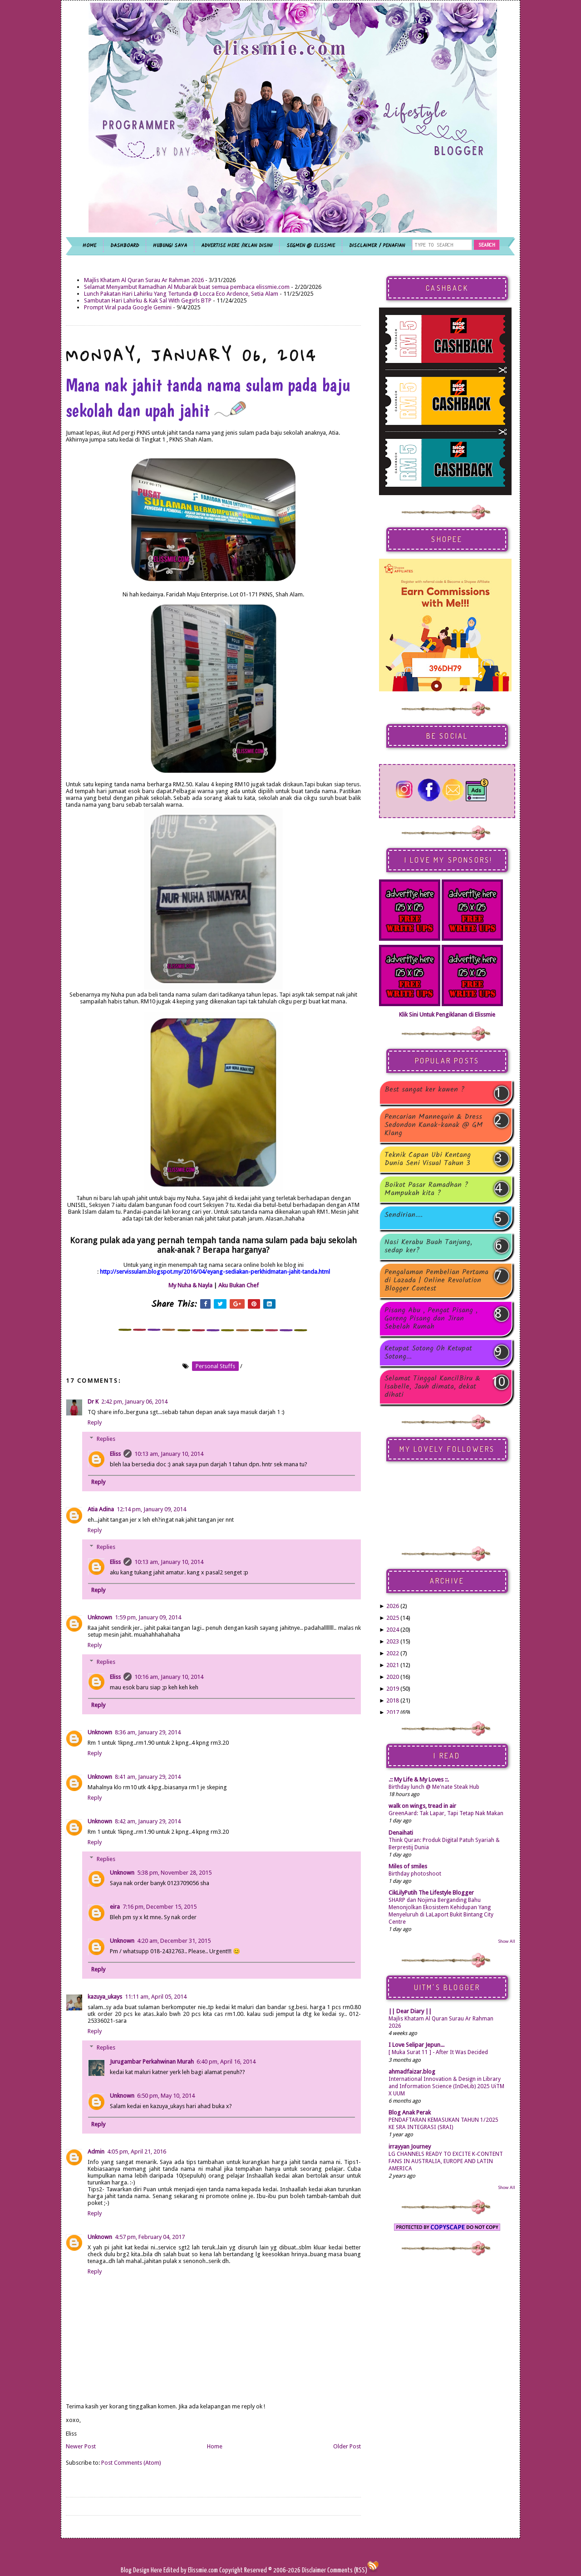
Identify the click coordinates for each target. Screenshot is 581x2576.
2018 (392, 1700)
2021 (392, 1665)
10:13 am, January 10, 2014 (168, 1453)
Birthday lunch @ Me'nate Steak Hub (434, 1787)
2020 (392, 1676)
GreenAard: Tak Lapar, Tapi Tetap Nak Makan (446, 1813)
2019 (392, 1688)
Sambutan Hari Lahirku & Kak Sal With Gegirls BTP (148, 300)
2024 (392, 1629)
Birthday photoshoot (415, 1874)
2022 (392, 1653)
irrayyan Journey (410, 2146)
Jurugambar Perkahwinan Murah (152, 2061)
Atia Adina (101, 1509)
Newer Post (81, 2446)
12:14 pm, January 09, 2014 (151, 1509)
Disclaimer (313, 2570)
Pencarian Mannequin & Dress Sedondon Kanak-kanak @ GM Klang (433, 1125)
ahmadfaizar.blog (412, 2071)
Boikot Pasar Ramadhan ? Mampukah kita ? (426, 1189)
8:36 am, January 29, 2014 (148, 1732)
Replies (106, 1438)
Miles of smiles (408, 1866)
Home (214, 2446)
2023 (392, 1641)
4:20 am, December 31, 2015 (174, 1940)
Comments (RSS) (347, 2570)
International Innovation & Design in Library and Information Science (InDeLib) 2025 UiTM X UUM (446, 2086)
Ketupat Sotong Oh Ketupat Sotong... (428, 1353)
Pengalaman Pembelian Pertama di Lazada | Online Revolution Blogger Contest (436, 1280)
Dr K (93, 1401)
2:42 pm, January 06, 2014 (134, 1401)
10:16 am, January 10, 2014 (168, 1676)
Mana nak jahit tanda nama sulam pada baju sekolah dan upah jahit (208, 397)
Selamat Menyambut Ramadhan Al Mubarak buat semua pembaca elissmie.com (187, 286)
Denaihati (401, 1832)
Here (157, 2570)
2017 (392, 1712)
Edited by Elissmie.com (190, 2570)
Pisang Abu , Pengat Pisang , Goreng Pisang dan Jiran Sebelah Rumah (431, 1318)
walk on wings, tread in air (422, 1805)
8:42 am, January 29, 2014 (148, 1821)
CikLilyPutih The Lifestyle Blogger (431, 1892)
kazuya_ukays (105, 1996)
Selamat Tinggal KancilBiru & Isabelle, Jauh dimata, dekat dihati (432, 1387)
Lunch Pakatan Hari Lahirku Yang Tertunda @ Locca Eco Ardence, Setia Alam (181, 293)
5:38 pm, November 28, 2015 (174, 1872)
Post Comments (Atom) (131, 2462)
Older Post (347, 2446)
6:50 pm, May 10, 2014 (166, 2095)
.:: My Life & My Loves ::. (419, 1779)
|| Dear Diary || (410, 2011)
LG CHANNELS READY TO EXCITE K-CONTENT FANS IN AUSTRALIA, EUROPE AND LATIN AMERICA (446, 2161)
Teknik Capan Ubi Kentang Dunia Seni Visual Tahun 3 (427, 1159)
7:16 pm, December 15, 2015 (160, 1906)
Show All (506, 1941)
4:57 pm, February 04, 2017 (150, 2237)
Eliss (115, 1453)
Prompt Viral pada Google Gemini (128, 307)
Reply (95, 1422)
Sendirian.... (403, 1216)
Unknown (100, 1617)
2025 (392, 1617)
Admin (96, 2151)
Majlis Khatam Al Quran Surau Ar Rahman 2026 (144, 280)
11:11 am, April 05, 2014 (156, 1996)
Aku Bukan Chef (238, 1285)
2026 (392, 1606)
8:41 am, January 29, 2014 (148, 1776)
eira (115, 1906)
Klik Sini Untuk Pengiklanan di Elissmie (447, 1014)
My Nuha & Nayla (190, 1285)
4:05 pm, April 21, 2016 (136, 2151)
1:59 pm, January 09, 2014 (148, 1617)
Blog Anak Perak (410, 2112)
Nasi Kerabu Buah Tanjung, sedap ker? (428, 1246)
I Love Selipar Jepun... (416, 2044)
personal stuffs (215, 1366)
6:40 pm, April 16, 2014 (226, 2061)
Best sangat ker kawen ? (424, 1090)
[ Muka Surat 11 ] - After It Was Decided (438, 2052)
